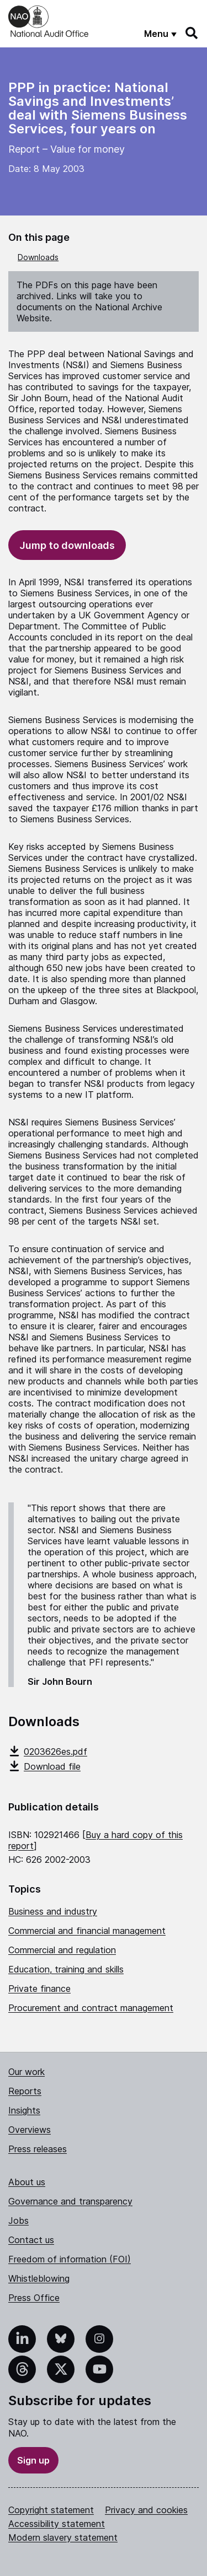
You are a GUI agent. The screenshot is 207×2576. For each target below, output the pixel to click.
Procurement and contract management (90, 2007)
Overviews (29, 2129)
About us (26, 2181)
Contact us (31, 2239)
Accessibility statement (56, 2523)
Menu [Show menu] (156, 34)
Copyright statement (51, 2509)
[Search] (192, 33)
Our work (26, 2071)
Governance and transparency (70, 2201)
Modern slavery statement (63, 2537)
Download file (44, 1766)
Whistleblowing (39, 2278)
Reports (24, 2091)
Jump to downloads (67, 545)
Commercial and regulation (62, 1949)
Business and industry (52, 1911)
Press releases (37, 2148)
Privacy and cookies (146, 2509)
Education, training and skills (66, 1969)
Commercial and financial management (87, 1930)
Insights (24, 2110)
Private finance (39, 1988)
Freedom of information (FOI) (69, 2259)
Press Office (34, 2297)
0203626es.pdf (47, 1751)
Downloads (38, 257)
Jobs (18, 2220)
